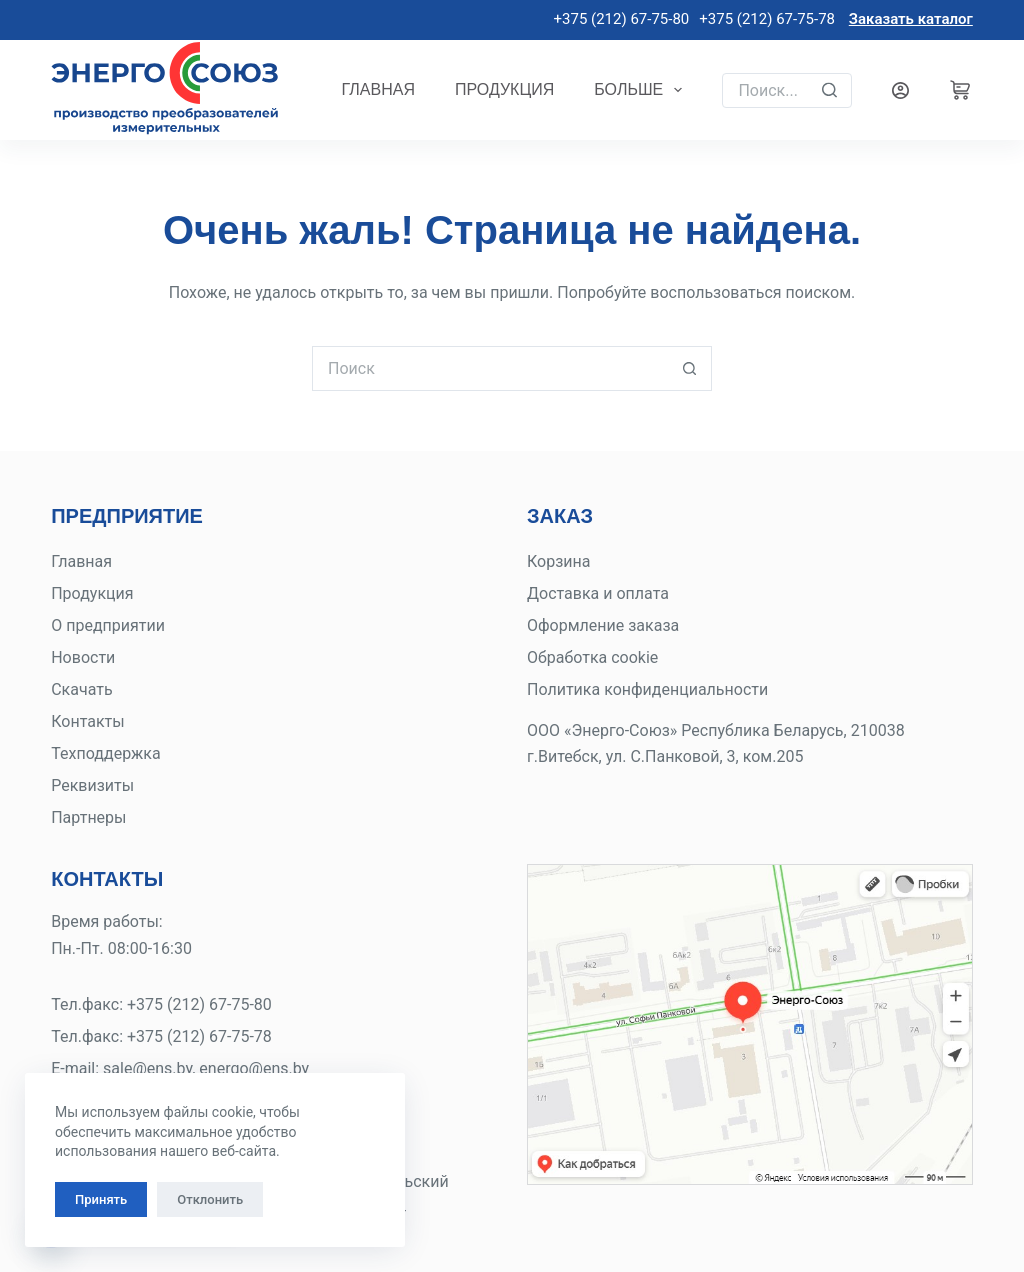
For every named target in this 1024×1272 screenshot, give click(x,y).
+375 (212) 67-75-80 (619, 19)
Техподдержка (105, 753)
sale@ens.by (147, 1068)
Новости (83, 657)
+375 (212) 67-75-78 (767, 19)
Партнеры (88, 817)
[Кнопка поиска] (689, 368)
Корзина (558, 561)
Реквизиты (92, 785)
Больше (642, 90)
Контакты (87, 721)
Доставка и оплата (598, 593)
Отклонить (210, 1199)
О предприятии (108, 625)
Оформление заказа (603, 625)
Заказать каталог (911, 19)
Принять (101, 1199)
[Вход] (900, 90)
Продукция (504, 89)
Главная (378, 89)
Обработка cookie (592, 657)
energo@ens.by (254, 1068)
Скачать (81, 689)
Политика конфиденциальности (647, 689)
